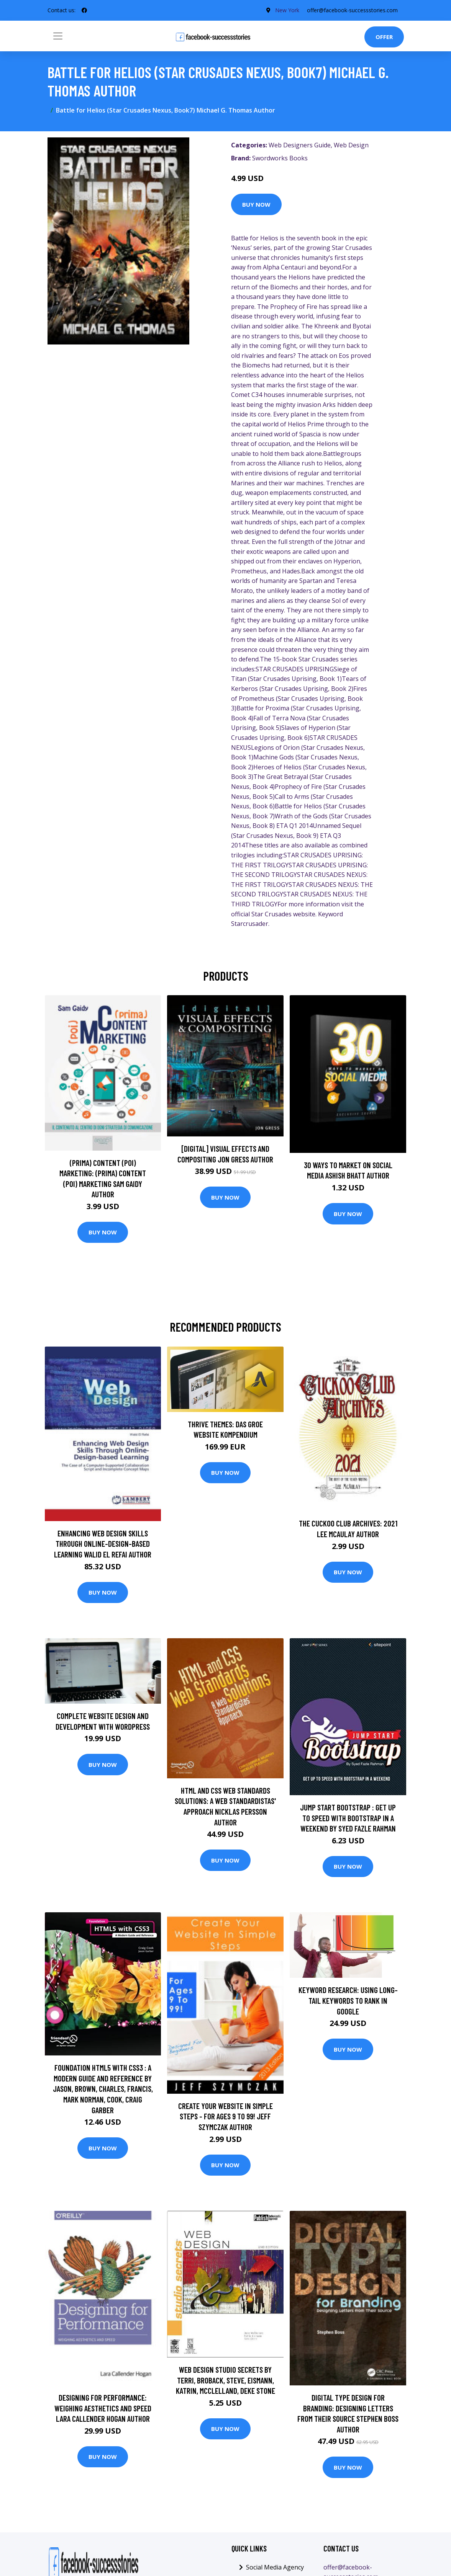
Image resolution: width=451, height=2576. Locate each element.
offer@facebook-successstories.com (352, 10)
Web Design (351, 145)
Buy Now (256, 204)
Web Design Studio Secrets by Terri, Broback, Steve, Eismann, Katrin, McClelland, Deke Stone (225, 2380)
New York (287, 10)
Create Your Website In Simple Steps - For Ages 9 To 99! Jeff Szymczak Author (225, 2116)
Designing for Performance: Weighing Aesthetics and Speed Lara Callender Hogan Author (102, 2408)
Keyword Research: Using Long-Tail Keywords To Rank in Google (348, 2000)
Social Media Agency (275, 2567)
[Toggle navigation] (58, 36)
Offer (384, 37)
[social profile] (84, 10)
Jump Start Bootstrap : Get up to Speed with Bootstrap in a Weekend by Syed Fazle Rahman (348, 1817)
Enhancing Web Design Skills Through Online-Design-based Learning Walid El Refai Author (102, 1543)
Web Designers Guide (300, 145)
